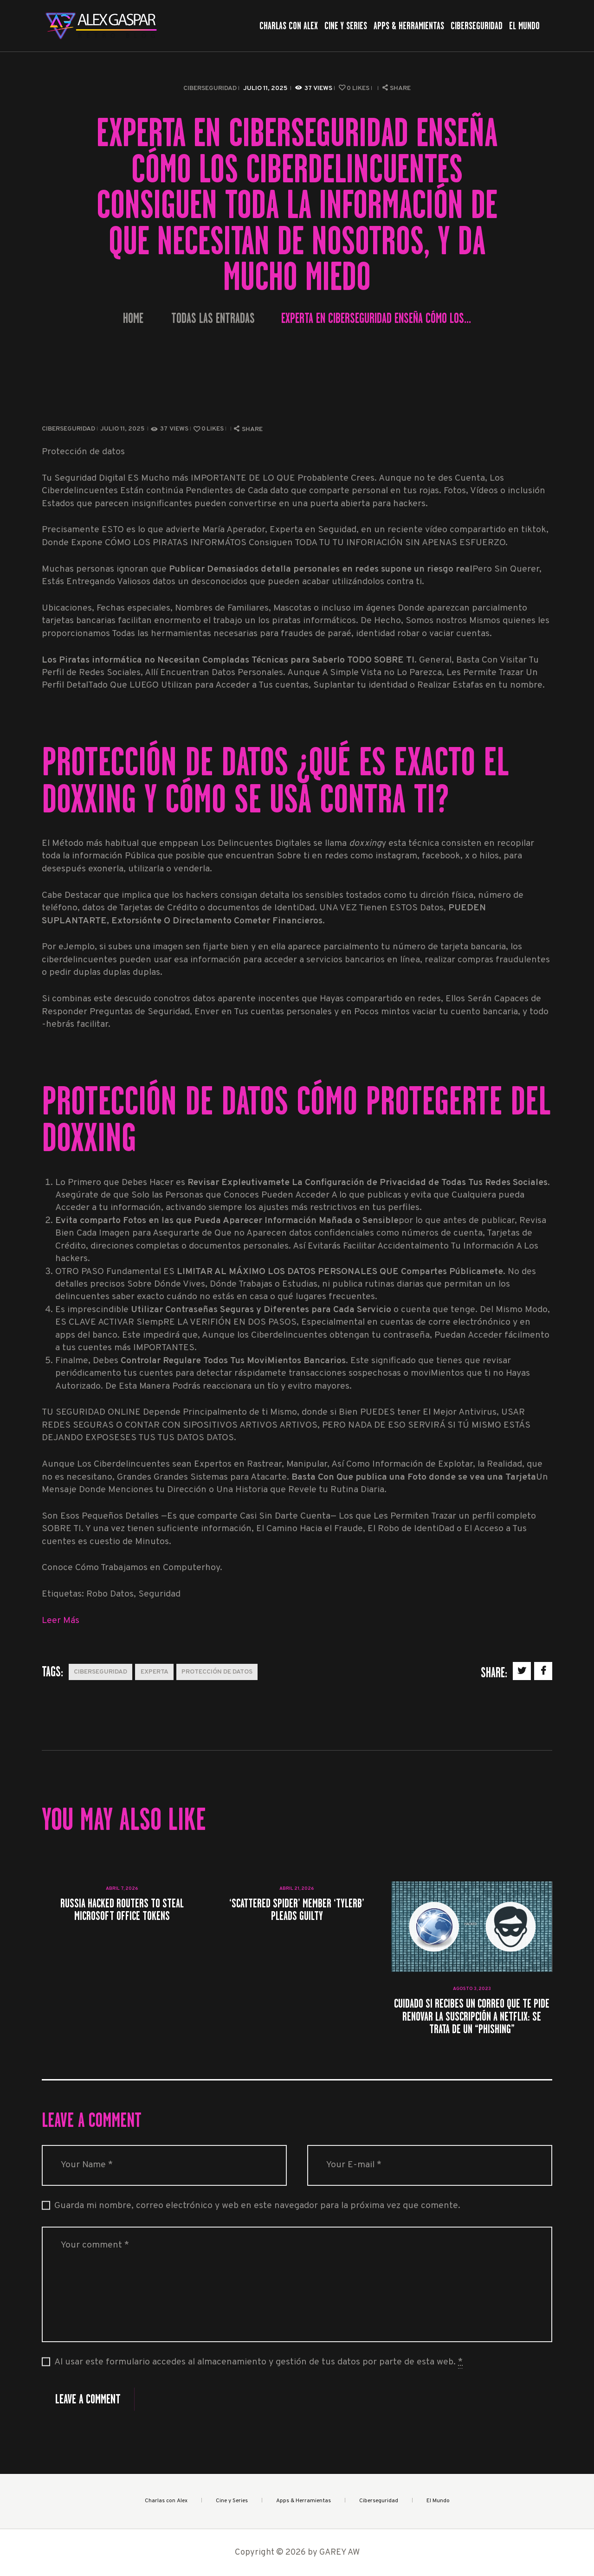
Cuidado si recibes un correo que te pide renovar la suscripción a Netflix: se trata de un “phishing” (471, 2016)
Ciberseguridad (210, 88)
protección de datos (216, 1672)
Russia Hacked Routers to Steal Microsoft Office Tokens (122, 1909)
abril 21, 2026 (296, 1889)
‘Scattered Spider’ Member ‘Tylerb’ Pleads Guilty (296, 1909)
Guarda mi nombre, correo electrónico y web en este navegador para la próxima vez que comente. (257, 2206)
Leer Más (60, 1621)
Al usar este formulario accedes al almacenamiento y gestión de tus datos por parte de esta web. (258, 2363)
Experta (154, 1672)
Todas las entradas (213, 318)
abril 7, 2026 (122, 1889)
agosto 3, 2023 (472, 1989)
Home (133, 318)
